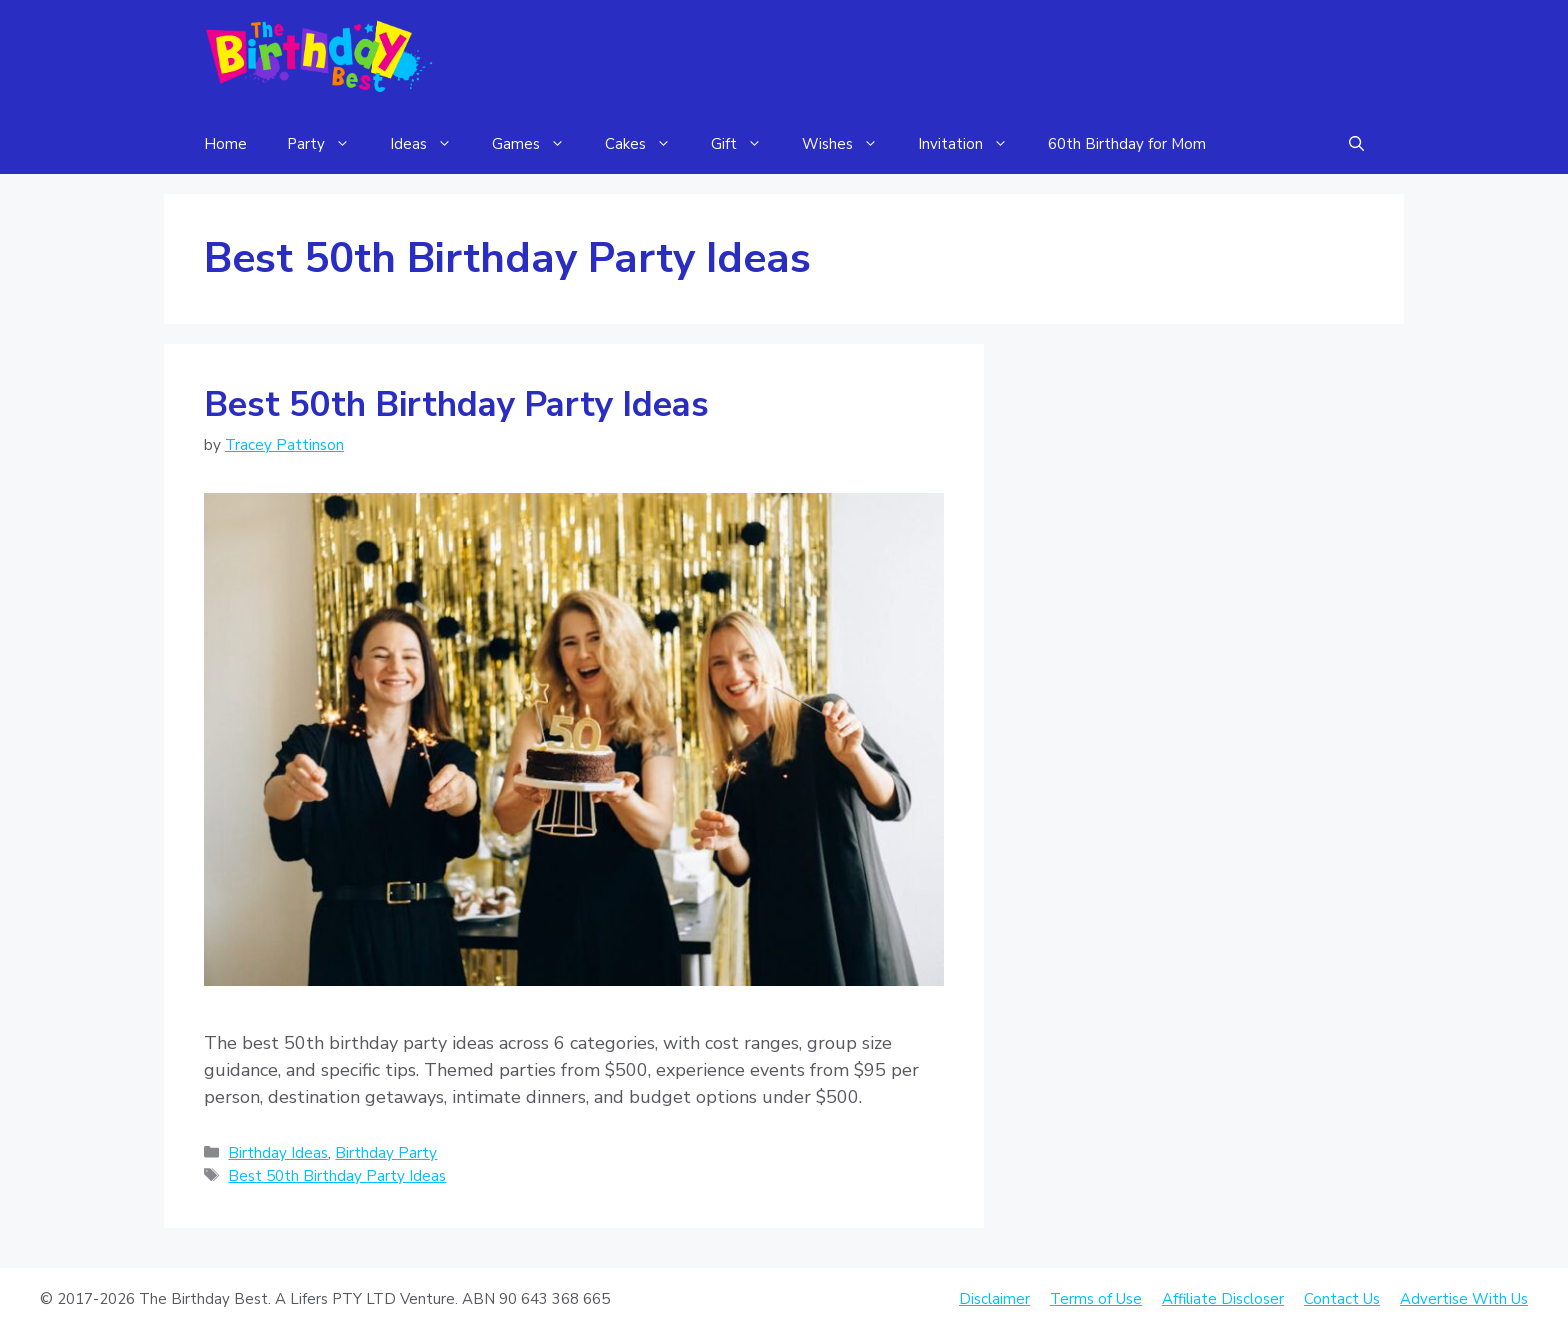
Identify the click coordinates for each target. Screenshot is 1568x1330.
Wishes (850, 144)
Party (328, 144)
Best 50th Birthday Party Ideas (456, 404)
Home (225, 144)
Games (538, 144)
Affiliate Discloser (1223, 1299)
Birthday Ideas (278, 1153)
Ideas (431, 144)
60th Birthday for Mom (1127, 144)
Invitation (973, 144)
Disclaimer (994, 1299)
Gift (746, 144)
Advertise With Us (1464, 1299)
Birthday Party (386, 1153)
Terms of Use (1096, 1299)
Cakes (648, 144)
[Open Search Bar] (1356, 144)
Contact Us (1342, 1299)
